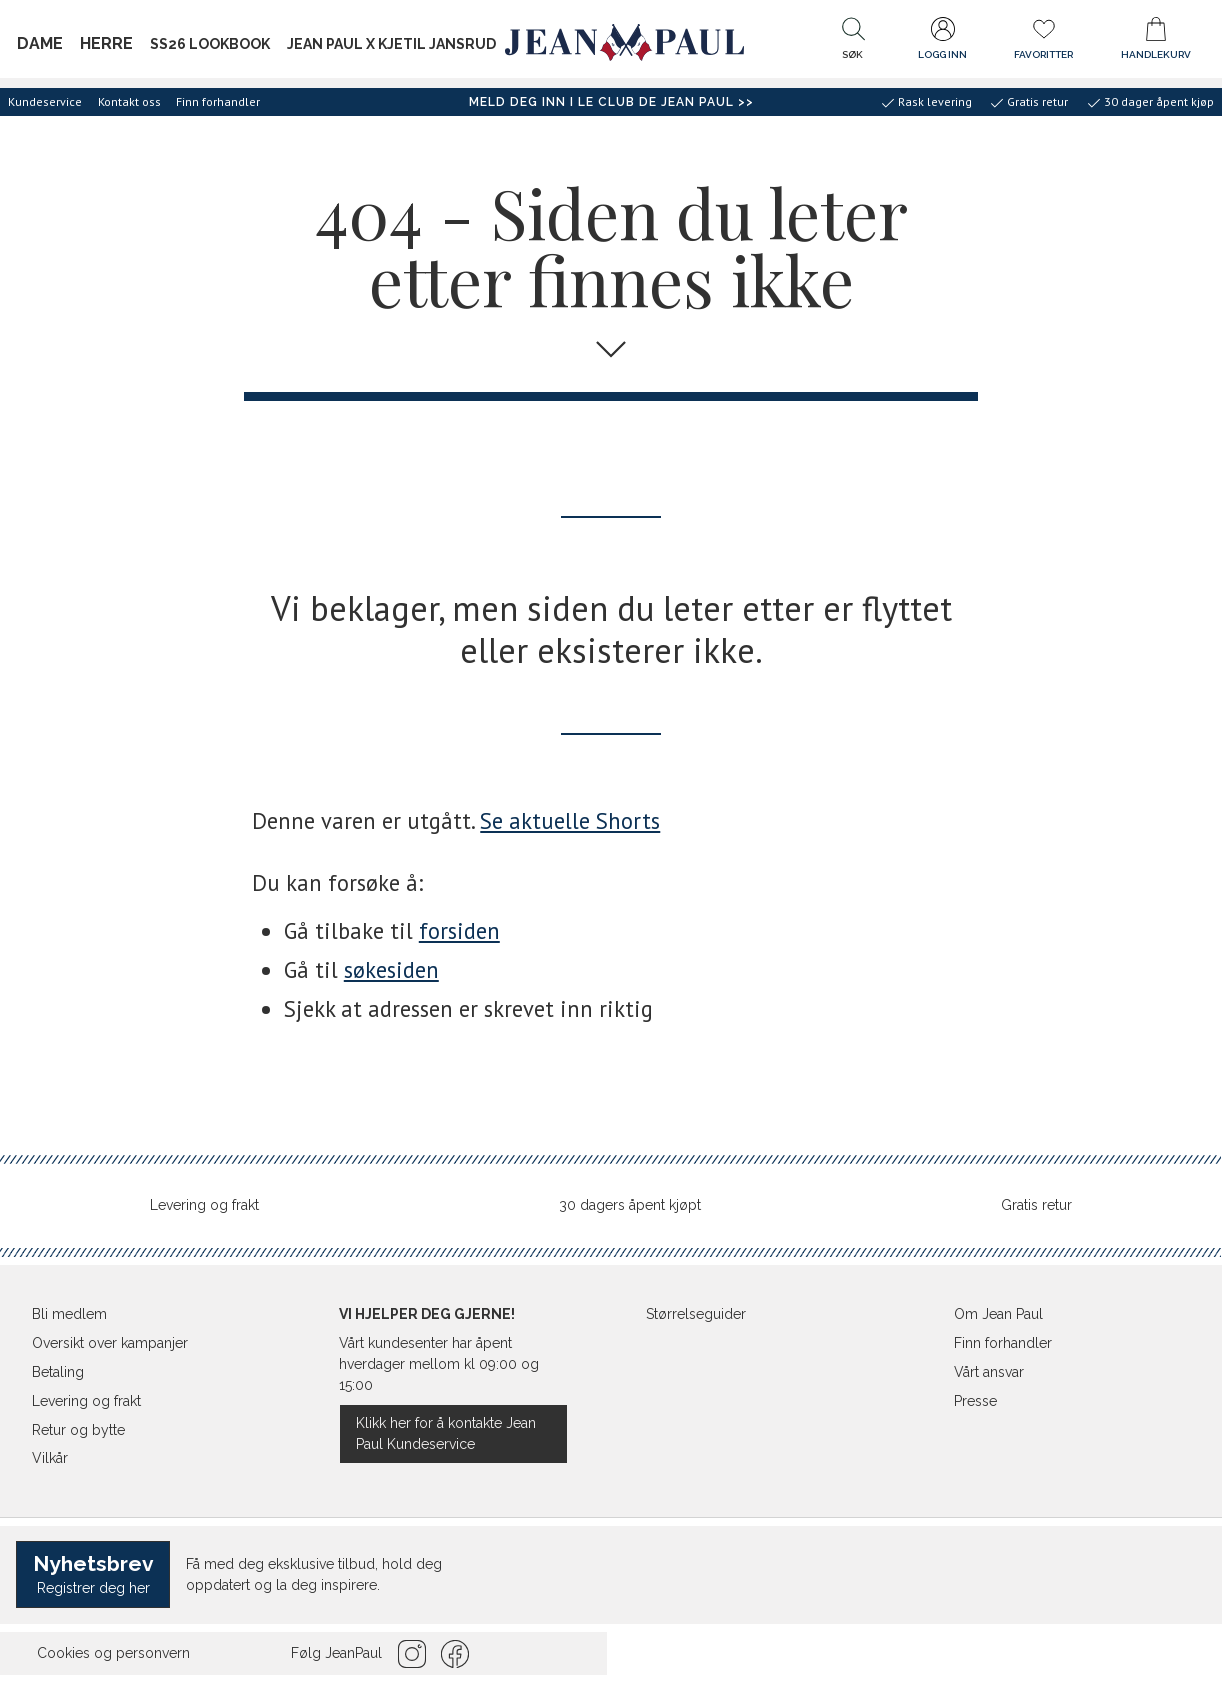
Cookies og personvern (113, 1653)
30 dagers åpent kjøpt (630, 1205)
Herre (106, 43)
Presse (975, 1401)
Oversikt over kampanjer (110, 1343)
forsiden (459, 930)
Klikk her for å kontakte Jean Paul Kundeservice (446, 1433)
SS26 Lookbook (210, 44)
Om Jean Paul (998, 1314)
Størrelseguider (696, 1314)
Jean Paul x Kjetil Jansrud (391, 44)
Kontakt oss (129, 101)
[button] (853, 43)
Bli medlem (69, 1314)
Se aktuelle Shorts (570, 820)
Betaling (58, 1372)
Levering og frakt (204, 1205)
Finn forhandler (218, 101)
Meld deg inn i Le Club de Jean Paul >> (611, 102)
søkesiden (391, 969)
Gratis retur (1036, 1205)
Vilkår (50, 1458)
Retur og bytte (78, 1430)
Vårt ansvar (989, 1372)
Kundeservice (45, 101)
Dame (40, 43)
